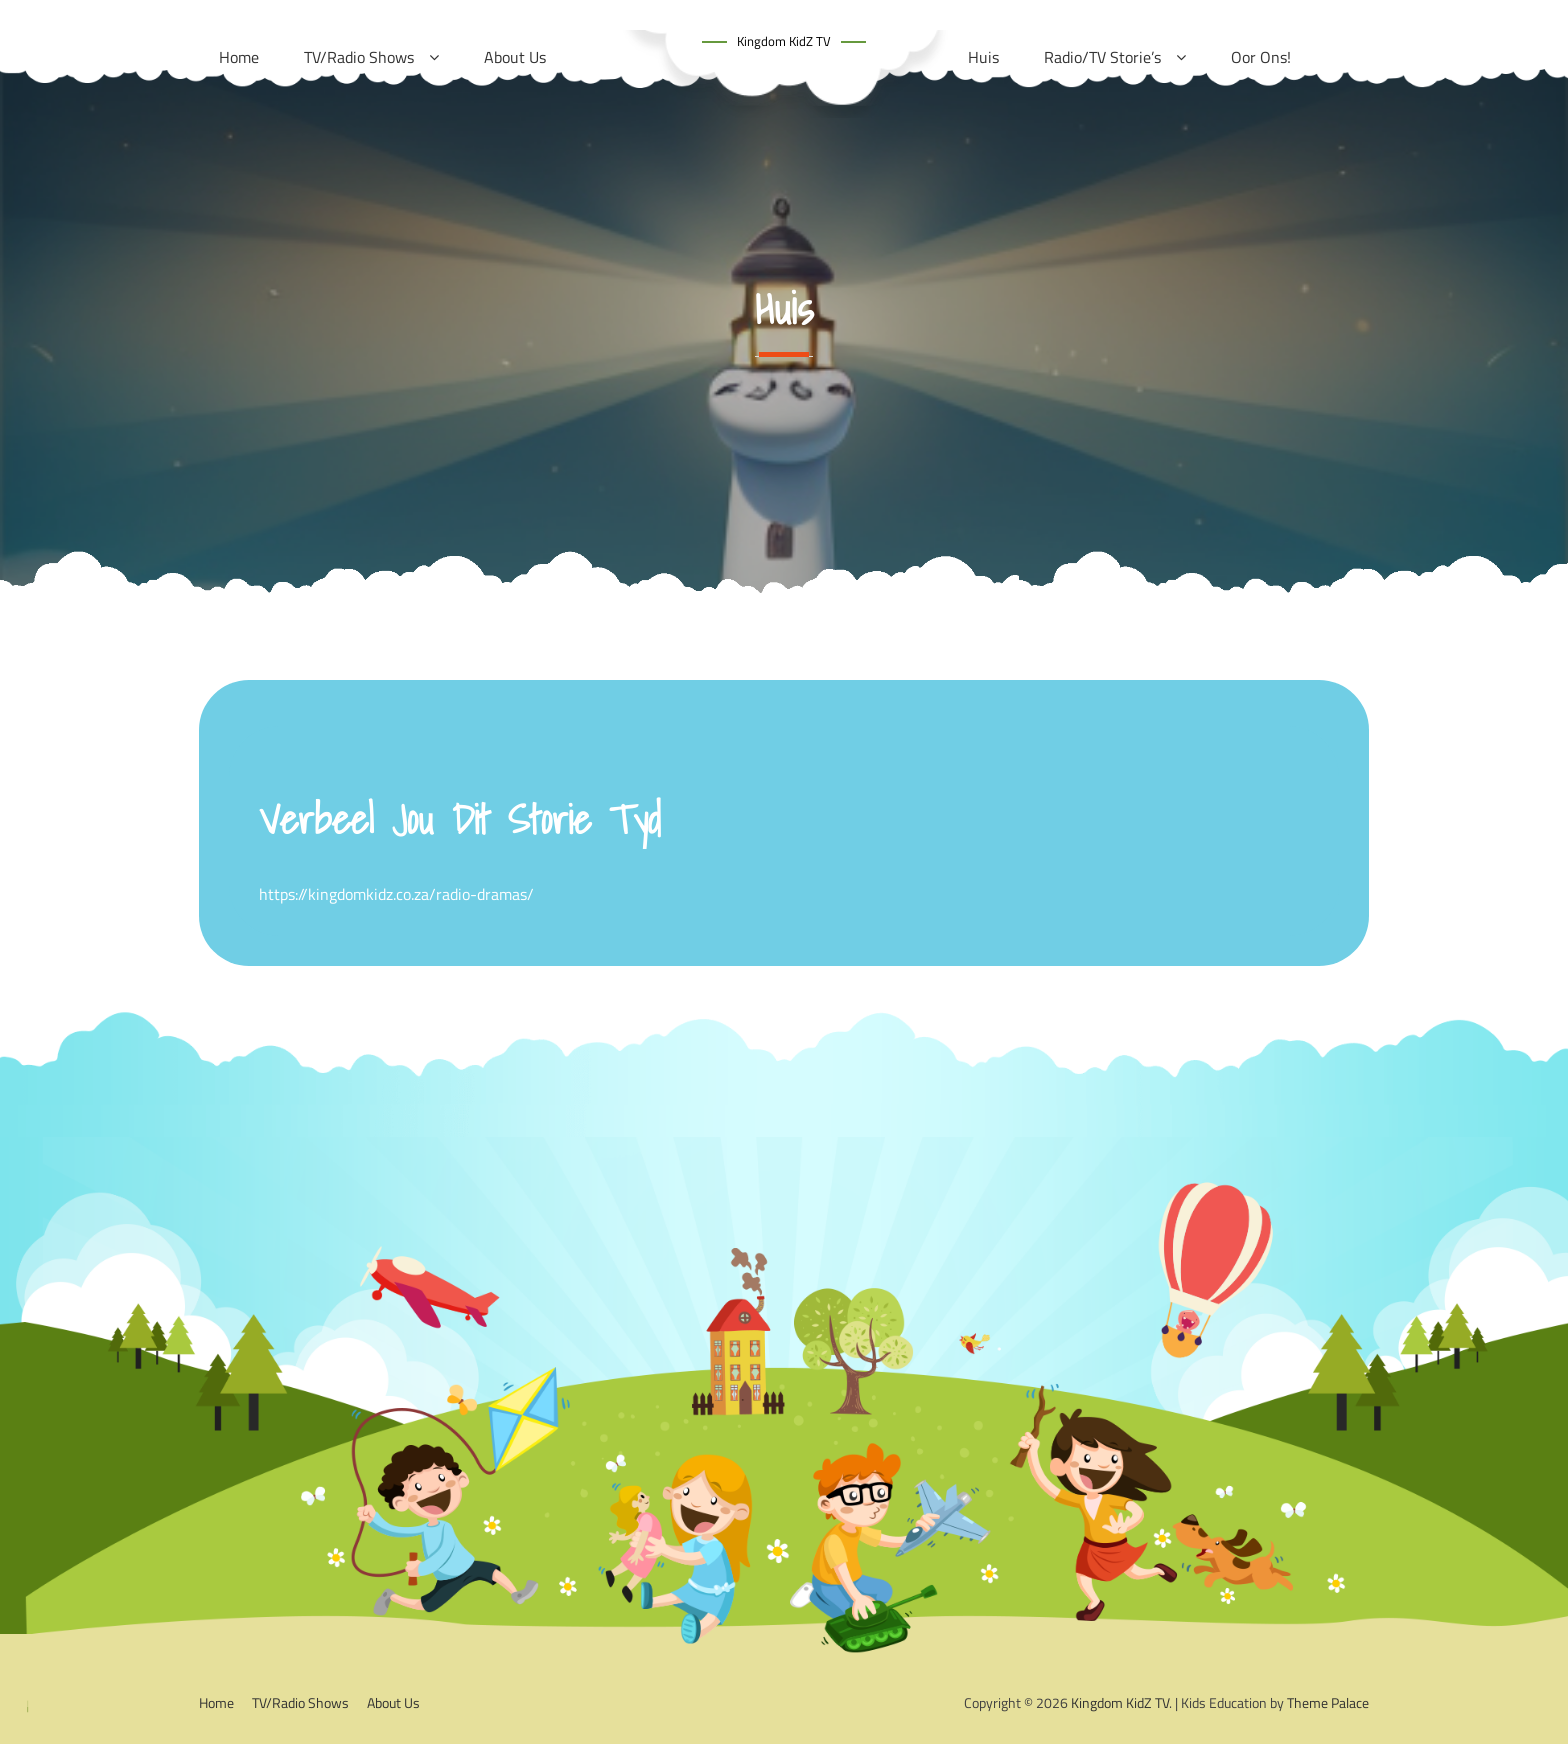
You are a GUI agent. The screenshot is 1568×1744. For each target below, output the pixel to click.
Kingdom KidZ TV (784, 41)
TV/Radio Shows (300, 1702)
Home (216, 1702)
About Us (393, 1702)
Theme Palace (1328, 1702)
